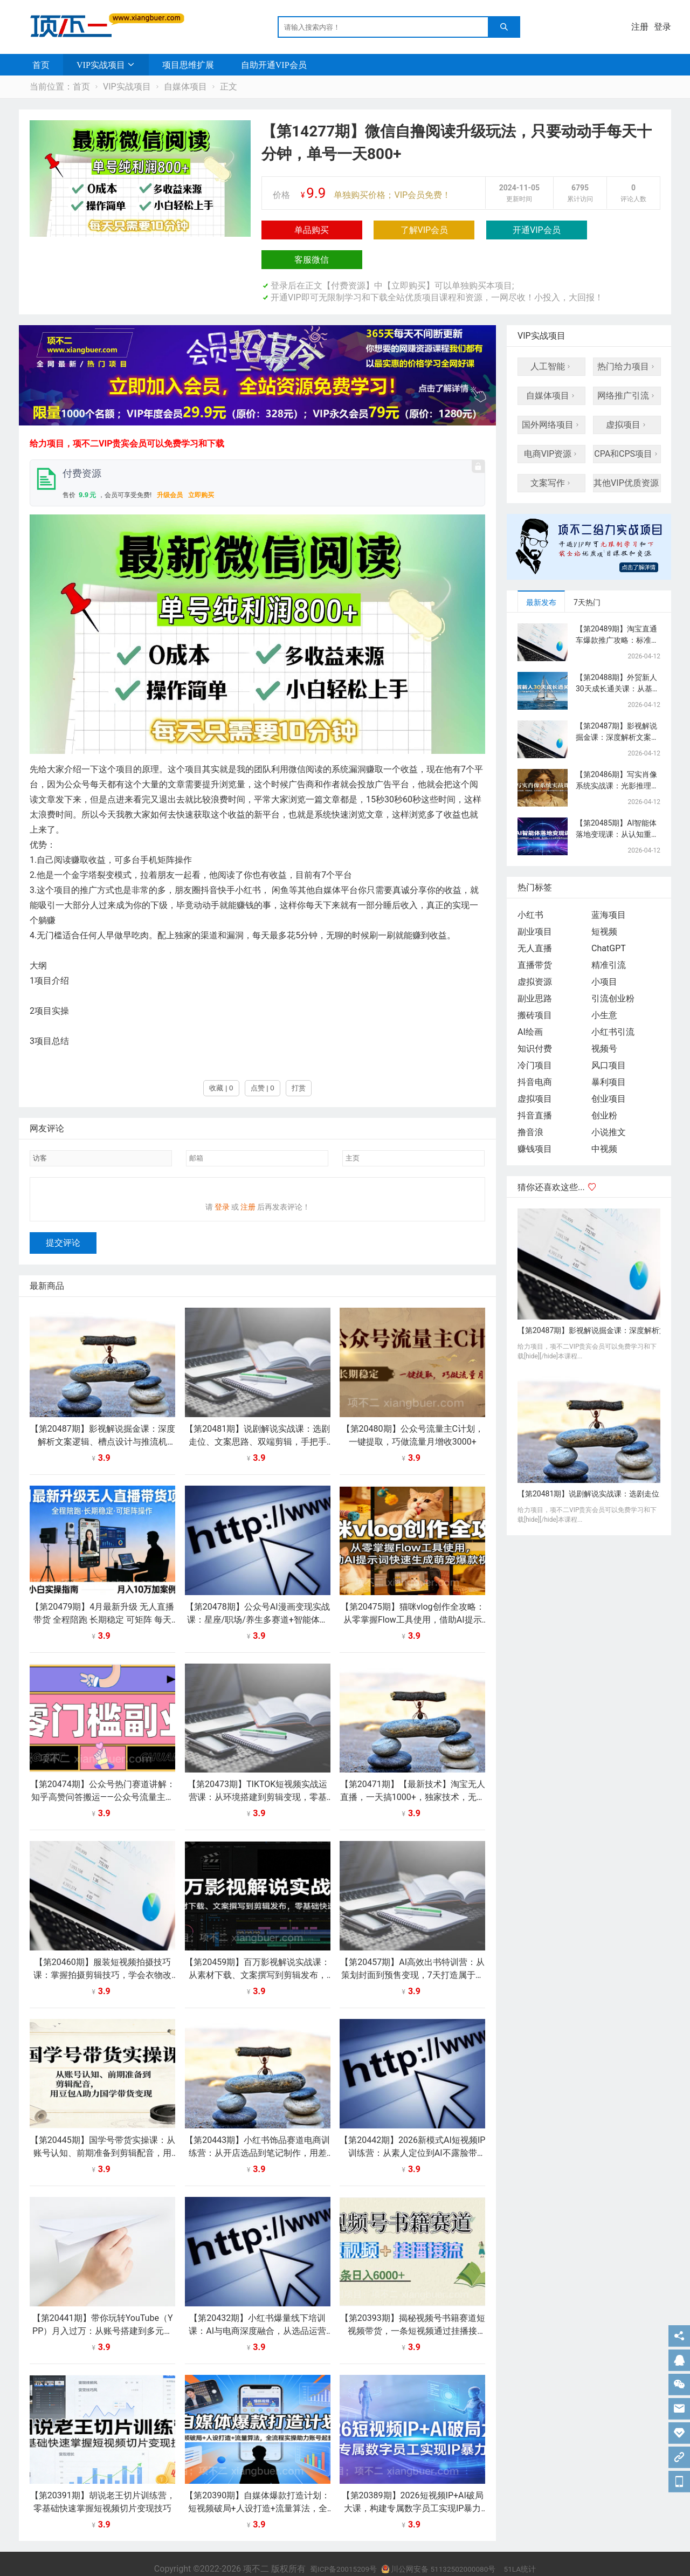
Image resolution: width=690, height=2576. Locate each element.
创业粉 (604, 1086)
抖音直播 (535, 1086)
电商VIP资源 (551, 424)
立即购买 (201, 465)
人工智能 (551, 337)
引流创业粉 (612, 969)
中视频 (604, 1119)
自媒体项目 (185, 86)
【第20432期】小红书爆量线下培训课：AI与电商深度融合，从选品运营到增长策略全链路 (257, 2308)
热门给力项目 (627, 337)
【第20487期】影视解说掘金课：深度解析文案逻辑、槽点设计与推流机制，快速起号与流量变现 (102, 1418)
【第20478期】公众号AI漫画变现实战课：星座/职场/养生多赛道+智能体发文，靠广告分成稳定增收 (257, 1596)
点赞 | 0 (262, 1058)
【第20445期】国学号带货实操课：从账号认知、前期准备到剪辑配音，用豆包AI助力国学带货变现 (102, 2130)
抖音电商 (535, 1052)
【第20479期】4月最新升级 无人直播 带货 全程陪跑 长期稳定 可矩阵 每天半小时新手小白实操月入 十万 (102, 1596)
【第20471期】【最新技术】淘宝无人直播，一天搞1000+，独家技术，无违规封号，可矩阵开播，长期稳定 (412, 1774)
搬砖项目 (535, 985)
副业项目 (535, 902)
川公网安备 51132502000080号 (442, 2545)
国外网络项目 (551, 395)
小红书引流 (612, 1002)
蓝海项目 (608, 885)
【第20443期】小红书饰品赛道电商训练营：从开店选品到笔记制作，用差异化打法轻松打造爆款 (257, 2130)
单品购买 (294, 230)
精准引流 (608, 935)
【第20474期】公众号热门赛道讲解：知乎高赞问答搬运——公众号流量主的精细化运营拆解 (102, 1774)
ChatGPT (608, 918)
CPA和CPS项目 (627, 424)
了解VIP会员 (370, 230)
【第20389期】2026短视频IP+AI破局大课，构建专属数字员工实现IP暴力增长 (413, 2485)
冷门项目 (535, 1036)
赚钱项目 (535, 1119)
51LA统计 (534, 2545)
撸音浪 (530, 1102)
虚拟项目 (627, 395)
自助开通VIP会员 (274, 64)
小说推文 (608, 1102)
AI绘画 (530, 1002)
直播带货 (535, 935)
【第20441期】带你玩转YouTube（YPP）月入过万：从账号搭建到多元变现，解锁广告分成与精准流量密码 (102, 2308)
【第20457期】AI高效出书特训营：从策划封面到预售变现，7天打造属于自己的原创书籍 (412, 1952)
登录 (662, 27)
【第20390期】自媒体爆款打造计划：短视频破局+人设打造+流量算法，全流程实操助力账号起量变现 (257, 2485)
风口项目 (608, 1036)
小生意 (604, 985)
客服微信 (520, 230)
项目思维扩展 (188, 64)
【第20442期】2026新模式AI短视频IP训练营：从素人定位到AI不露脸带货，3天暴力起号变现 (412, 2130)
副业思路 (535, 969)
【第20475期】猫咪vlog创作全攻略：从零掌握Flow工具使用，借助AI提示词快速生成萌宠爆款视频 (413, 1596)
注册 (639, 27)
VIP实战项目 (101, 64)
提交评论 (63, 1219)
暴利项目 (608, 1052)
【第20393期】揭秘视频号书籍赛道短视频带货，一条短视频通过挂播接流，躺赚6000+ (412, 2308)
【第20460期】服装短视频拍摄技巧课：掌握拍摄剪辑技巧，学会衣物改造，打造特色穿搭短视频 (102, 1952)
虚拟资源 (535, 952)
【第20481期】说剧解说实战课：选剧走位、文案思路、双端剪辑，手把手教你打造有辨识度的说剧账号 (257, 1418)
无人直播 (535, 918)
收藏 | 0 (221, 1058)
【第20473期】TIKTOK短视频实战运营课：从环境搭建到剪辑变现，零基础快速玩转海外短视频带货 (257, 1774)
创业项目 (608, 1069)
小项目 (604, 952)
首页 (41, 64)
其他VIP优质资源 (627, 453)
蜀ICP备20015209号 (332, 2545)
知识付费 (535, 1019)
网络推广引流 (627, 366)
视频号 (604, 1019)
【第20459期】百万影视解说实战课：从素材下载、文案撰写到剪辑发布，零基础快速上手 (257, 1952)
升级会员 (170, 465)
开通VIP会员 (445, 230)
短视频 (604, 902)
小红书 (530, 885)
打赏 (299, 1058)
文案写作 (551, 453)
